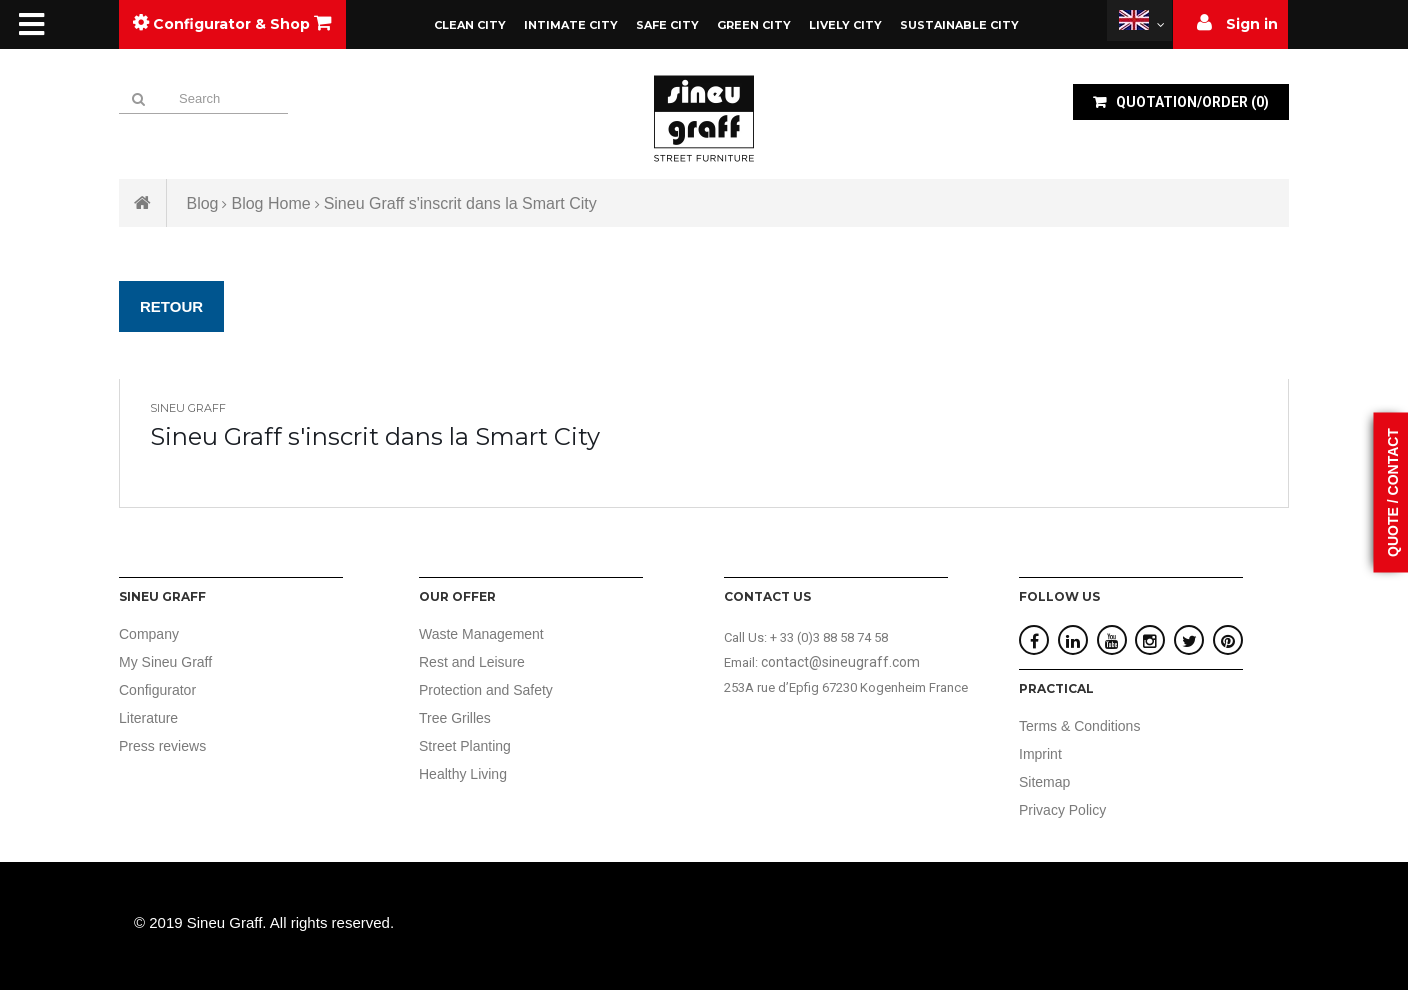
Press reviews (162, 746)
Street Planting (465, 746)
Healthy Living (463, 774)
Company (149, 634)
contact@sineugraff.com (840, 662)
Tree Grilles (455, 718)
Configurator (157, 690)
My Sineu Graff (165, 662)
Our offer (457, 596)
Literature (148, 718)
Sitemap (1044, 782)
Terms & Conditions (1079, 726)
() (1191, 102)
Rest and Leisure (472, 662)
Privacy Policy (1062, 810)
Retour (171, 306)
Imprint (1040, 754)
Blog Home (270, 203)
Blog (202, 203)
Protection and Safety (486, 690)
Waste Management (481, 634)
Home (143, 203)
